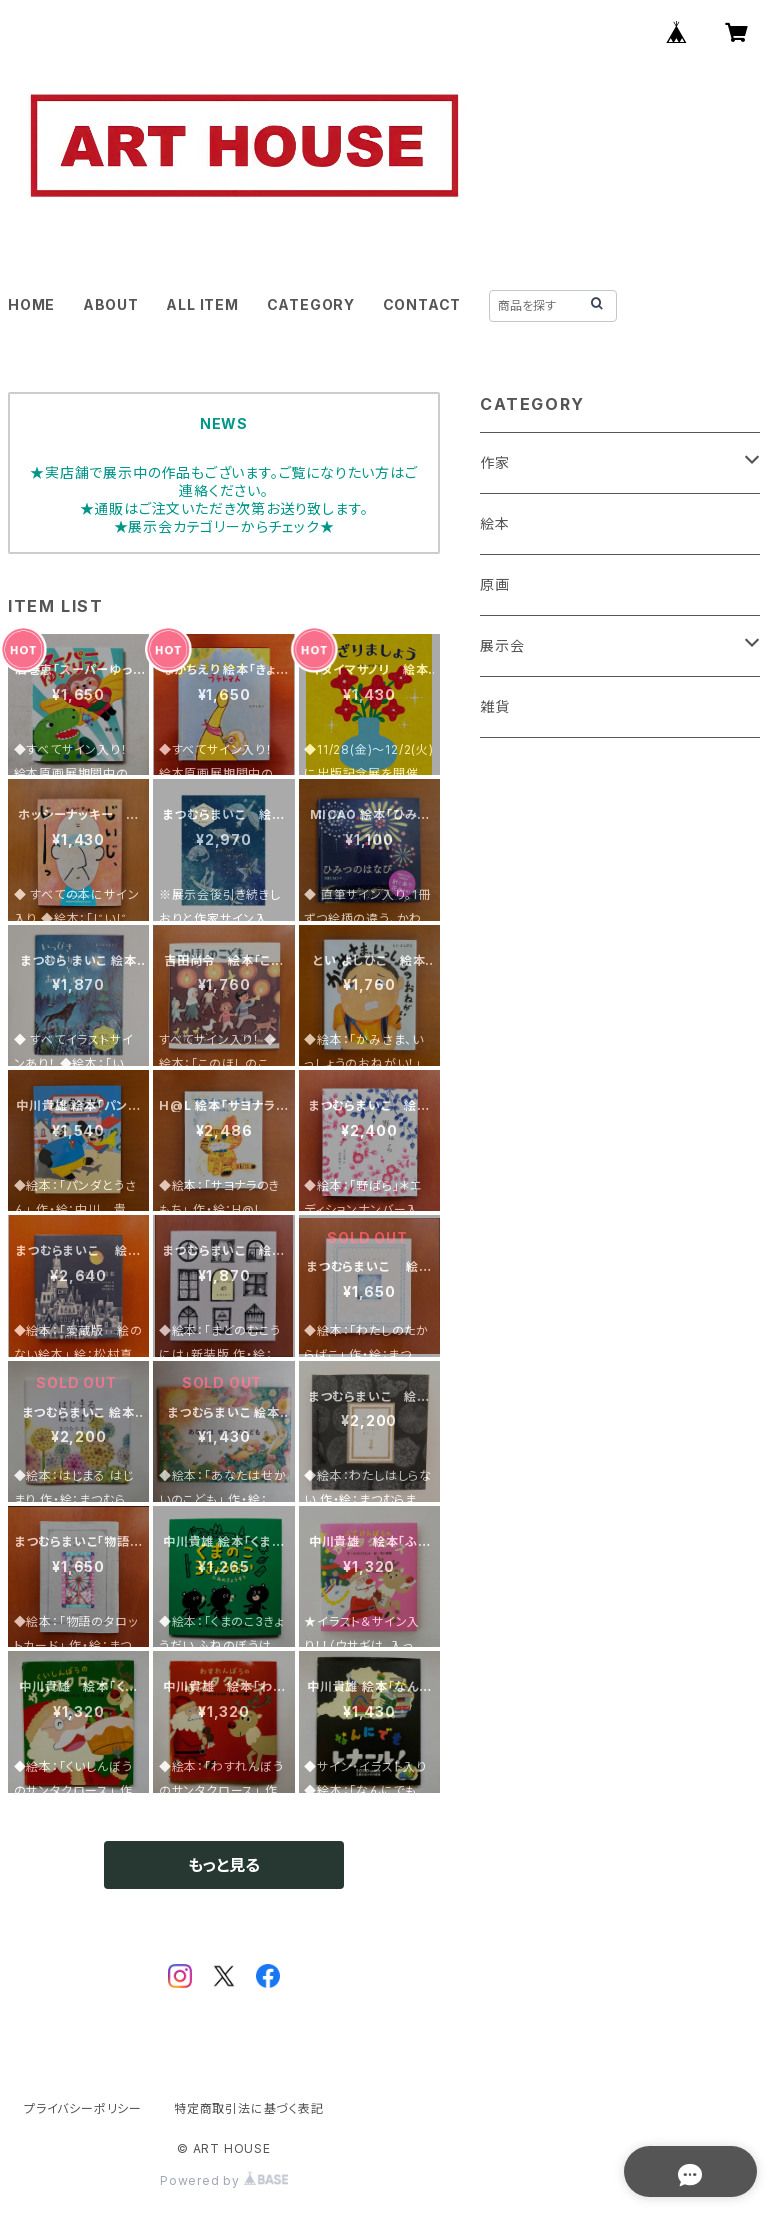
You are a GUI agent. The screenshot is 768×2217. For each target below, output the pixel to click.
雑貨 (495, 706)
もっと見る (224, 1865)
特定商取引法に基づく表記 (249, 2108)
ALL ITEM (202, 304)
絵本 (495, 523)
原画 (495, 584)
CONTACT (422, 304)
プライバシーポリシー (83, 2108)
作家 (495, 462)
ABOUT (111, 304)
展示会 (502, 645)
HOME (31, 304)
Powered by (224, 2180)
